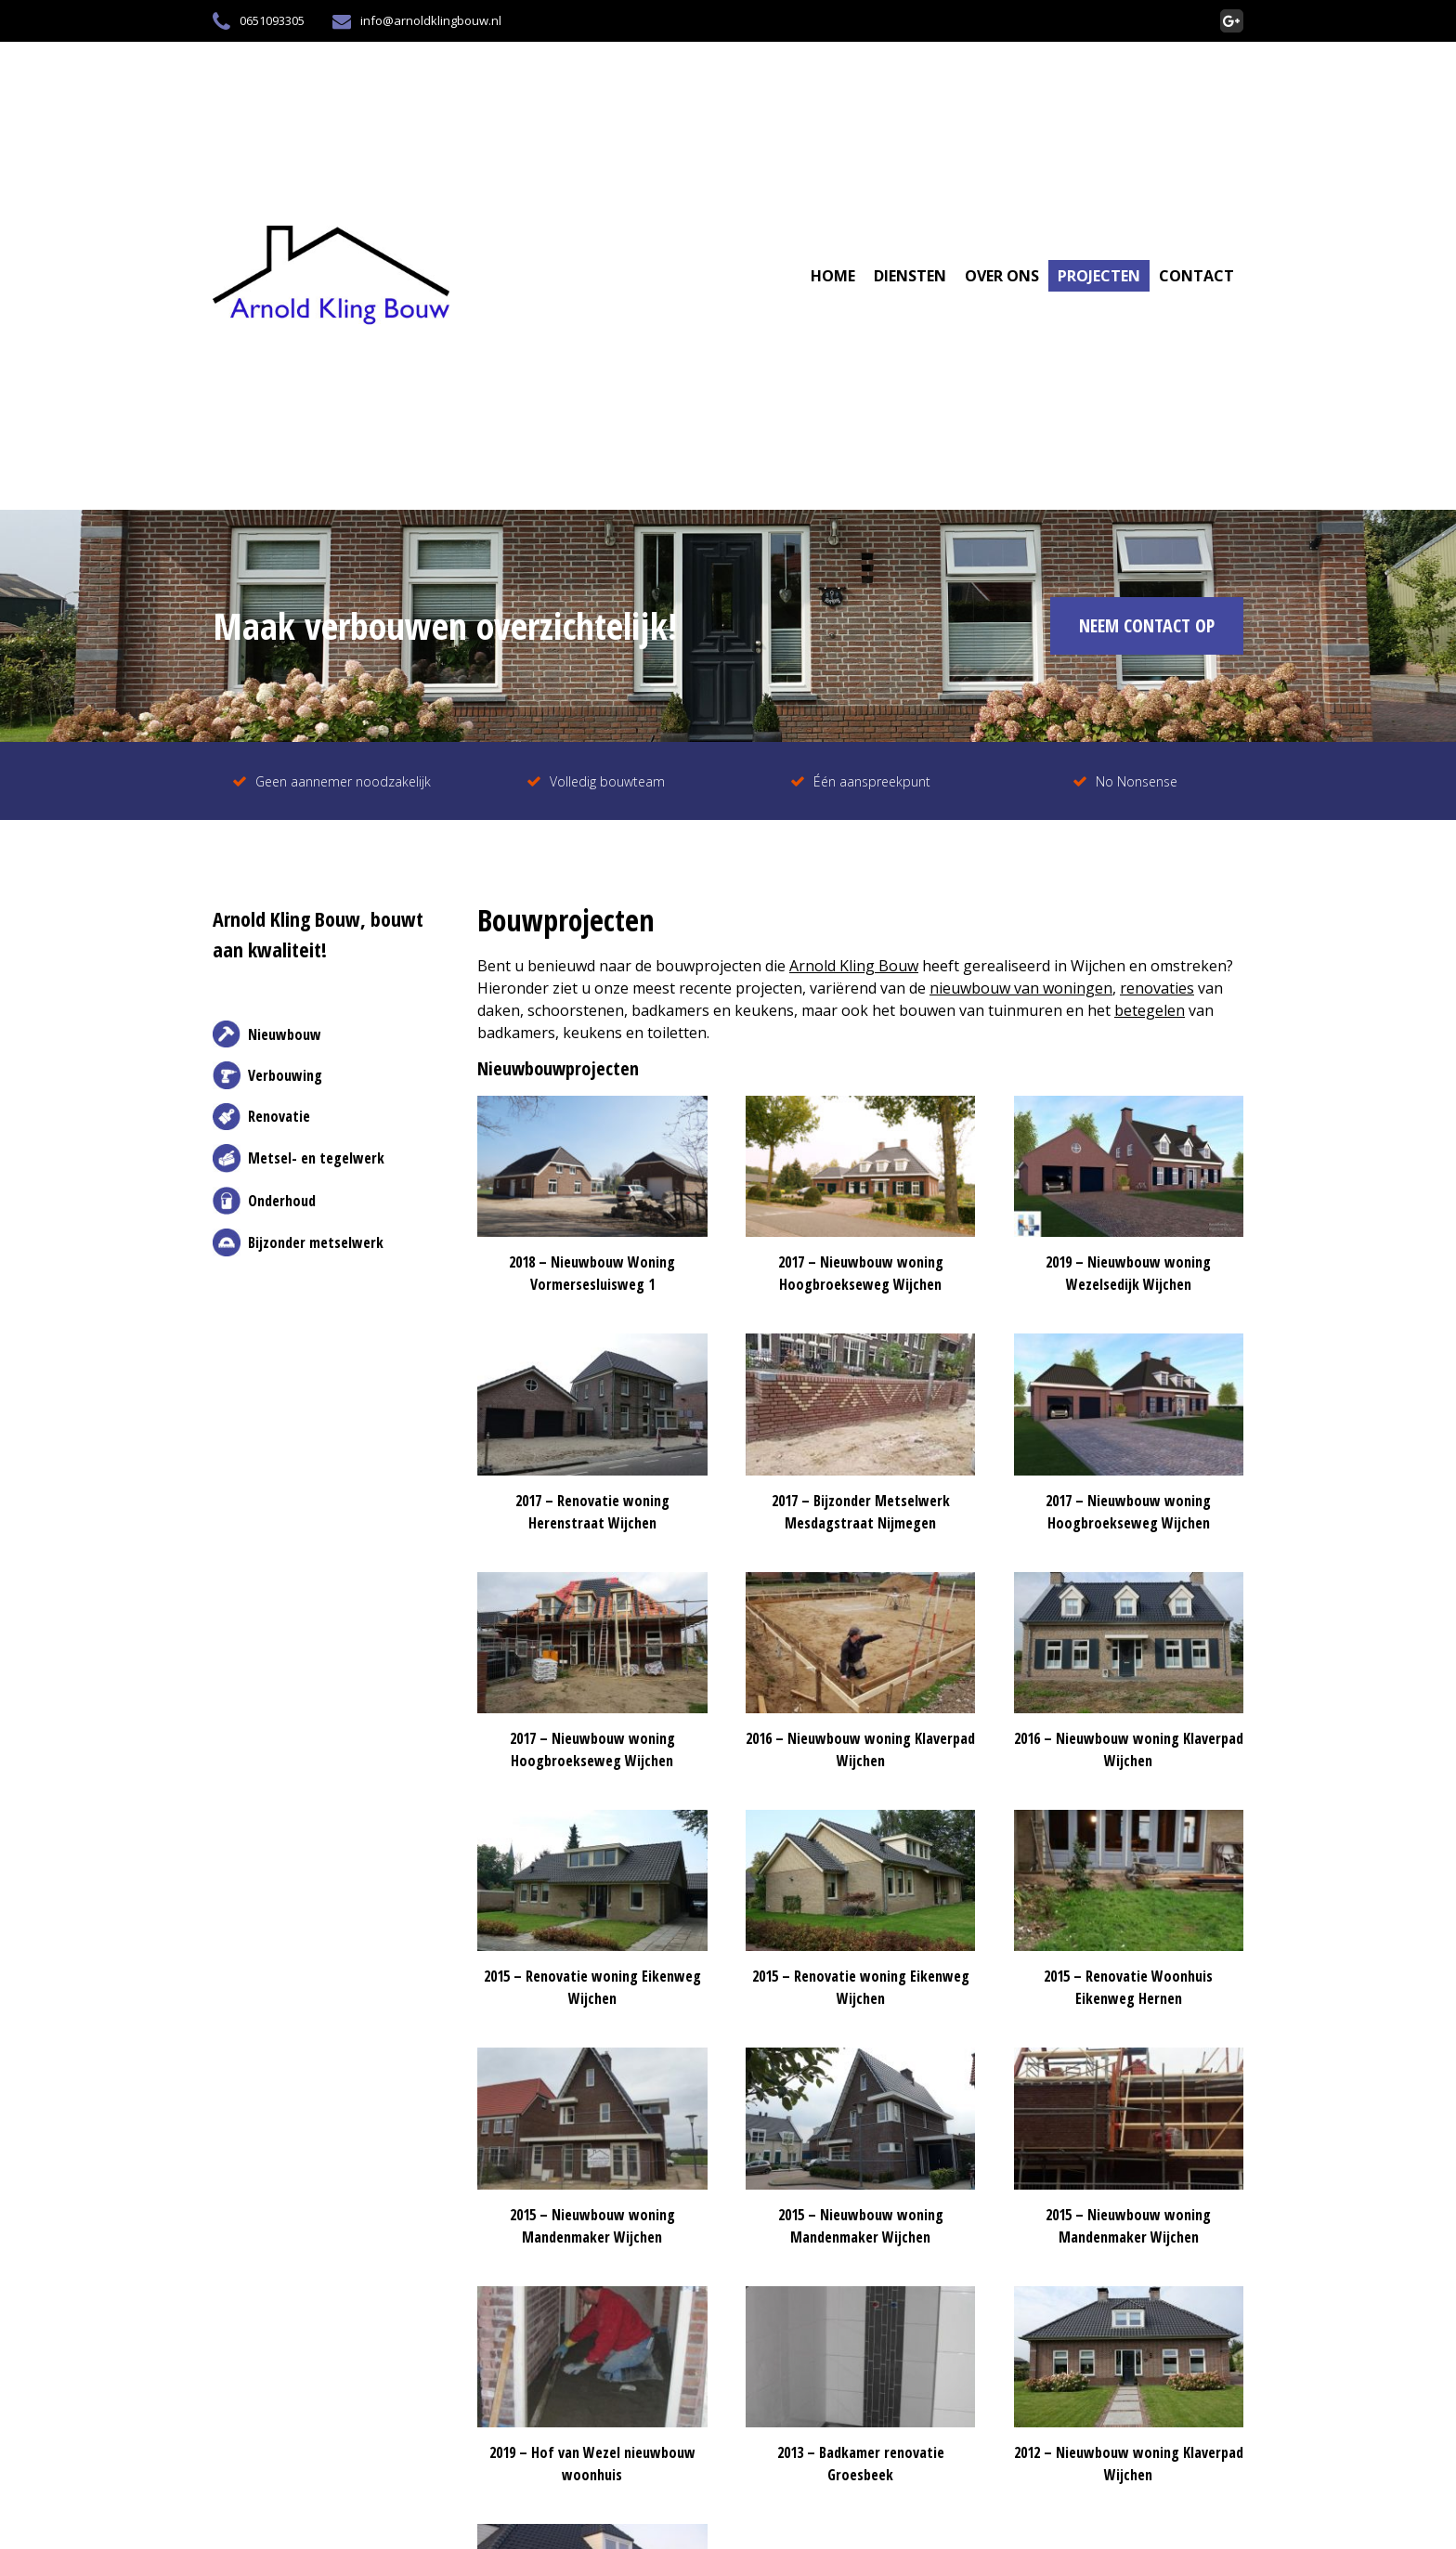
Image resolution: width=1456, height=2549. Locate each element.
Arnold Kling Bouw (853, 966)
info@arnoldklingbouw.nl (416, 21)
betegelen (1149, 1010)
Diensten (910, 276)
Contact (1196, 276)
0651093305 (259, 21)
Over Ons (1002, 276)
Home (833, 276)
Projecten (1099, 276)
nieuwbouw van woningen (1021, 988)
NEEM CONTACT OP (1147, 625)
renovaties (1157, 988)
